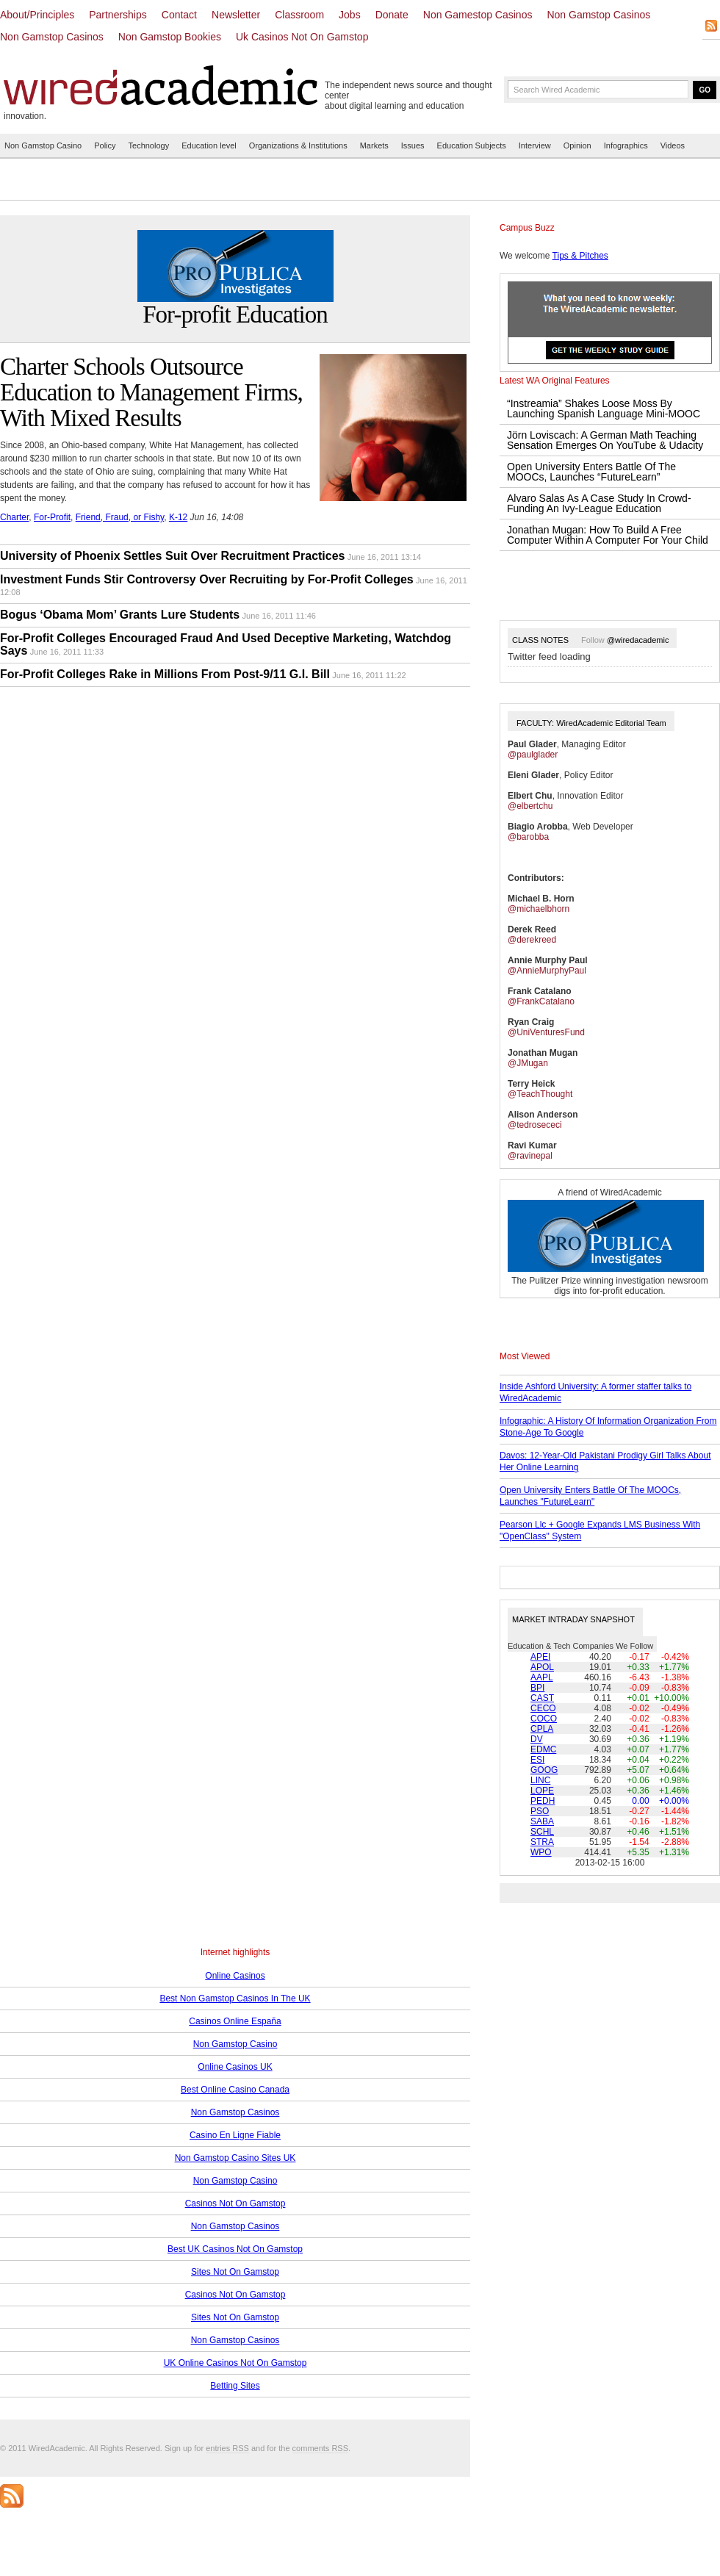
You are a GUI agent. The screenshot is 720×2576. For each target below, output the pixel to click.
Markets (374, 145)
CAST (542, 1698)
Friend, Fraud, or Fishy (120, 517)
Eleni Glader (533, 775)
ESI (537, 1760)
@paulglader (533, 754)
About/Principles (37, 15)
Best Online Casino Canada (235, 2089)
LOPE (542, 1790)
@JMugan (528, 1063)
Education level (209, 145)
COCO (543, 1718)
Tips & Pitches (580, 256)
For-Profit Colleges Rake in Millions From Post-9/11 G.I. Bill (165, 674)
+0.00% (674, 1801)
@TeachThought (540, 1094)
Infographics (626, 145)
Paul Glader (532, 744)
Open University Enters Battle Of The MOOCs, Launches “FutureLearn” (591, 472)
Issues (413, 145)
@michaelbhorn (538, 909)
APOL (542, 1667)
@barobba (528, 837)
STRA (542, 1842)
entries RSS (227, 2448)
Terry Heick (531, 1084)
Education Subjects (471, 145)
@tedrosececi (535, 1125)
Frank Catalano (540, 991)
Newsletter (236, 15)
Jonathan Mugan (542, 1053)
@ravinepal (530, 1156)
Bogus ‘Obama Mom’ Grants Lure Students (120, 614)
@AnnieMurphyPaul (547, 970)
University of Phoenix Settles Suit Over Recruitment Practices (172, 556)
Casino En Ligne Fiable (235, 2135)
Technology (149, 145)
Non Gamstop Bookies (169, 37)
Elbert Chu (530, 796)
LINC (540, 1780)
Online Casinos (234, 1976)
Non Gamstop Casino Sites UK (235, 2158)
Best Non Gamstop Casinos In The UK (234, 1998)
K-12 (178, 517)
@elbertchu (530, 806)
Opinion (577, 145)
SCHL (542, 1832)
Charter (14, 517)
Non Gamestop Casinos (478, 15)
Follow (625, 640)
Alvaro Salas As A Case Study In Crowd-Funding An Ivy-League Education (599, 503)
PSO (539, 1811)
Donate (391, 15)
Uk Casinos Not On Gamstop (302, 37)
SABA (542, 1821)
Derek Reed (532, 929)
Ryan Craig (531, 1022)
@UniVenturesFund (546, 1032)
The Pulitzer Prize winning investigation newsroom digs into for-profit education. (609, 1286)
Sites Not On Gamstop (235, 2272)
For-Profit (52, 517)
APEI (540, 1657)
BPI (537, 1688)
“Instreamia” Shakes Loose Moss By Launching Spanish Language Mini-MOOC (603, 408)
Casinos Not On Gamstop (235, 2203)
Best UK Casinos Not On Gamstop (235, 2249)
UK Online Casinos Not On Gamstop (235, 2363)
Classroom (299, 15)
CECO (543, 1708)
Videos (672, 145)
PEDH (542, 1801)
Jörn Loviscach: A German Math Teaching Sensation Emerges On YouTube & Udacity (605, 440)
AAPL (541, 1677)
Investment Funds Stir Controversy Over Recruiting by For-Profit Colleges (207, 579)
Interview (535, 145)
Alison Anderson (543, 1114)
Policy (104, 145)
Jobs (350, 15)
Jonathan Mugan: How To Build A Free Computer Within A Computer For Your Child (607, 535)
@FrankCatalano (541, 1001)
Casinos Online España (235, 2021)
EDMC (543, 1749)
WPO (541, 1852)
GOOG (544, 1770)
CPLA (541, 1729)
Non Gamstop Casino (43, 145)
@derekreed (532, 940)
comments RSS (320, 2448)
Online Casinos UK (235, 2067)
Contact (179, 15)
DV (536, 1739)
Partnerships (118, 15)
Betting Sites (234, 2386)
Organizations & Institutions (298, 145)
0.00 (640, 1801)
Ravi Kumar (532, 1145)
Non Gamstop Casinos (598, 15)
